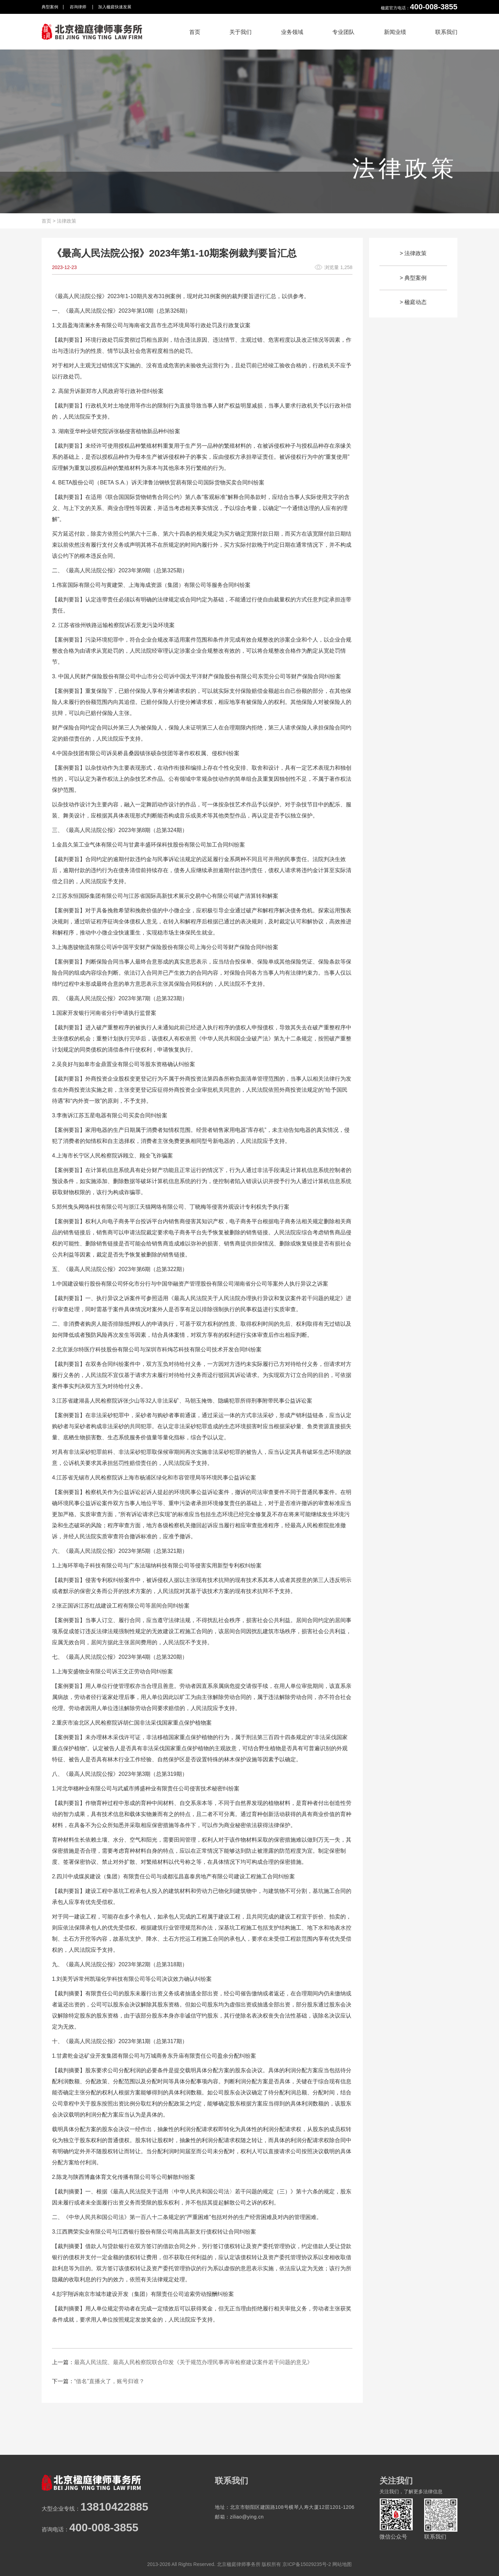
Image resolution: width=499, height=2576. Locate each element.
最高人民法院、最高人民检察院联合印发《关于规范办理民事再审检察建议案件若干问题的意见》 (193, 2362)
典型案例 (50, 7)
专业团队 (343, 32)
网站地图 (342, 2564)
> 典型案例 (413, 278)
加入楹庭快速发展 (114, 7)
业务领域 (292, 32)
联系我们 (446, 32)
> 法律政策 (413, 253)
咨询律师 (78, 7)
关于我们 (240, 32)
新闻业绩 (395, 32)
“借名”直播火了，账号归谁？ (109, 2381)
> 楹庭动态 (413, 302)
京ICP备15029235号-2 (306, 2564)
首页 (194, 32)
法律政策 (66, 221)
